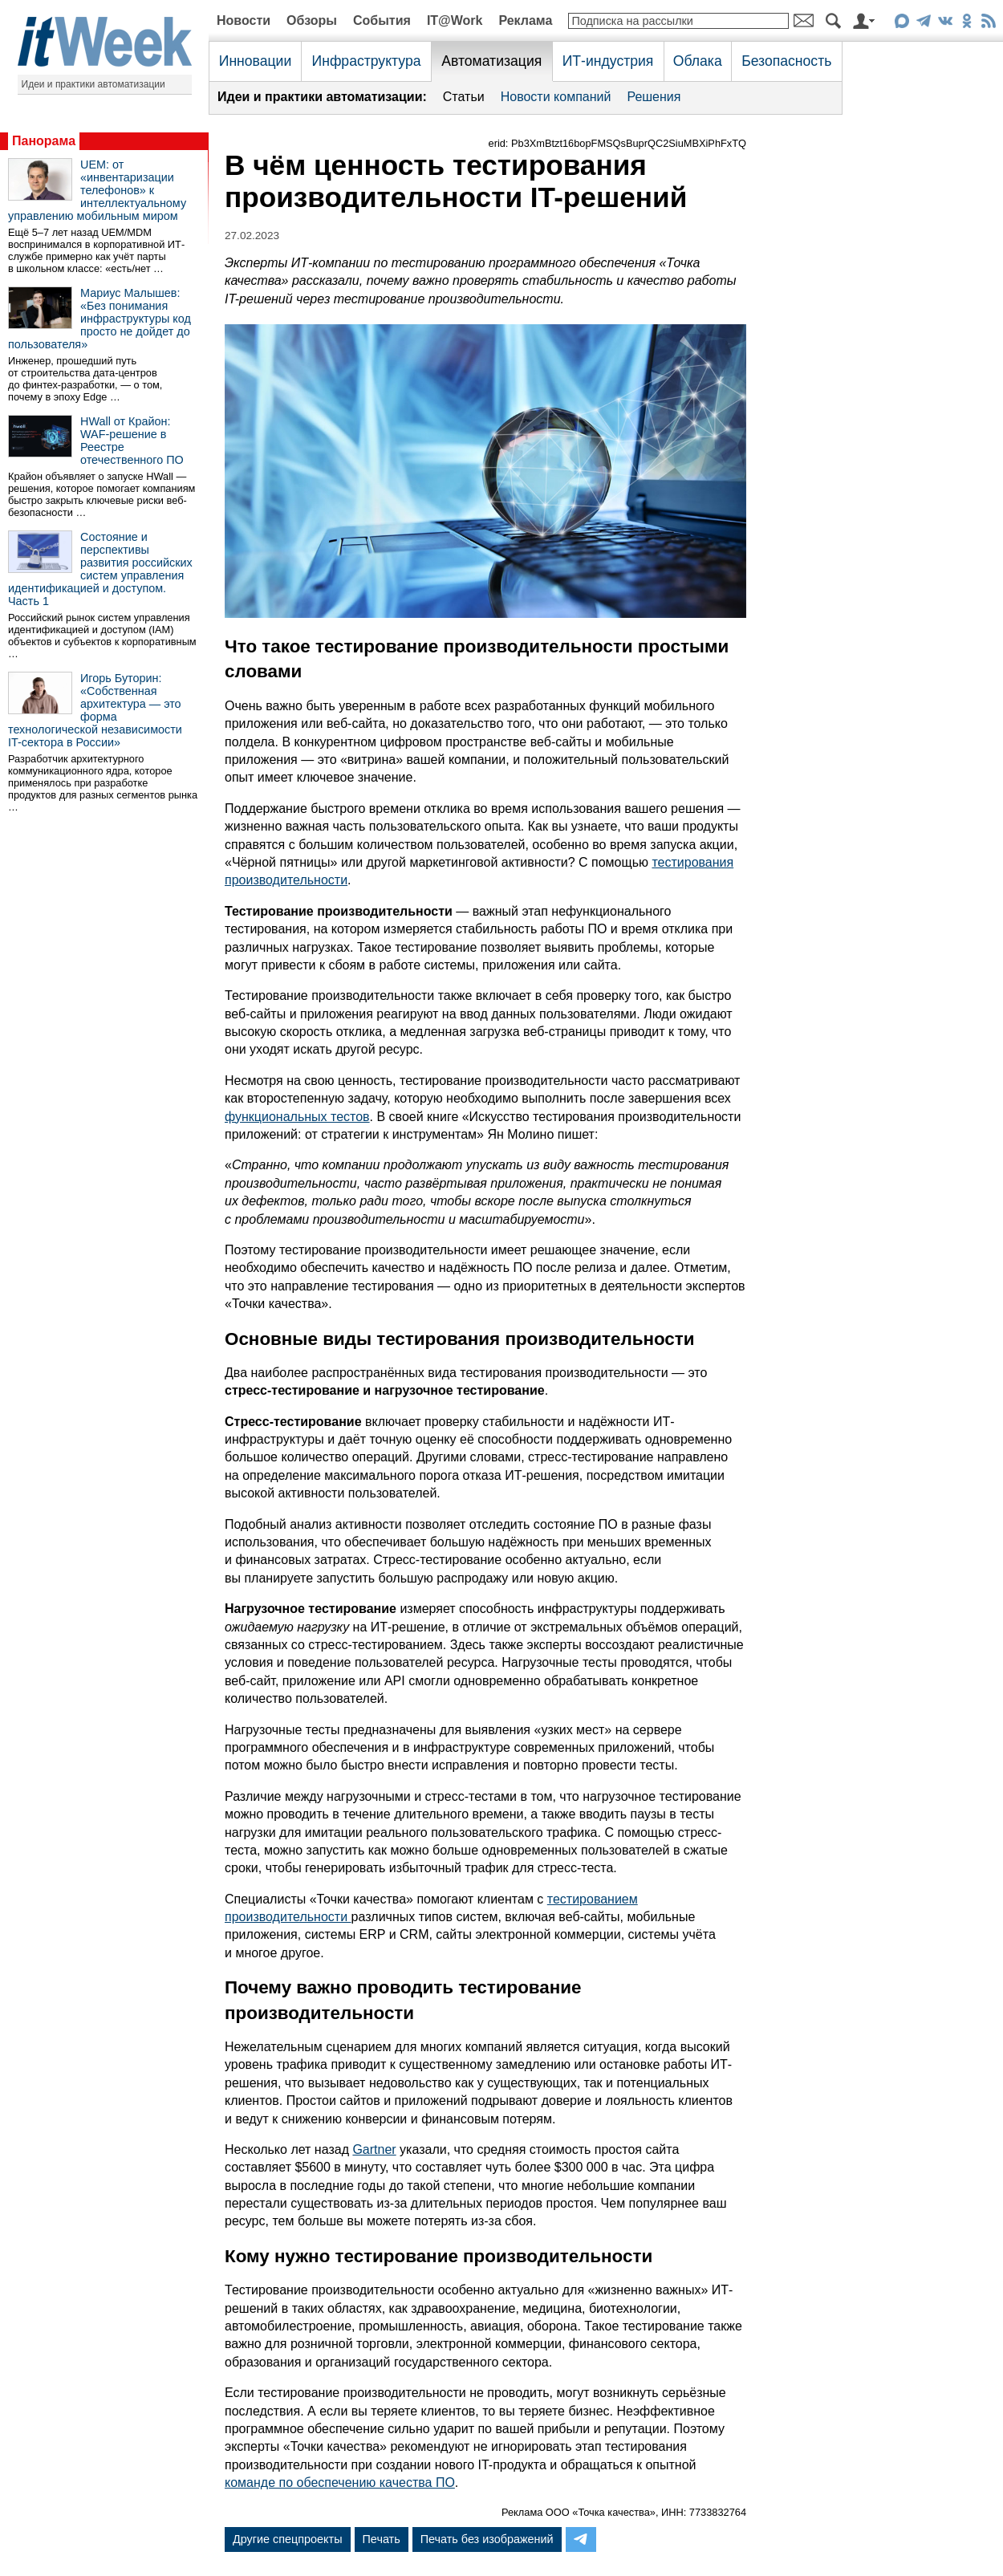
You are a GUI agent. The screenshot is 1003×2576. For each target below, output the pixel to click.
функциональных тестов (297, 1116)
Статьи (464, 97)
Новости (243, 20)
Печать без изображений (487, 2539)
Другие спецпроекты (288, 2539)
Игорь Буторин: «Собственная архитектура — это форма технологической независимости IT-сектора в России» (95, 710)
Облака (697, 61)
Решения (653, 97)
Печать (381, 2539)
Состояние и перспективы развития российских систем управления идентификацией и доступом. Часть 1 (100, 568)
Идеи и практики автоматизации (93, 84)
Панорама (43, 141)
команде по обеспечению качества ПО (340, 2482)
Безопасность (786, 61)
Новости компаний (556, 97)
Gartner (374, 2149)
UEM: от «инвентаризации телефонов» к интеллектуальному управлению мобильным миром (97, 190)
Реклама (525, 20)
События (382, 20)
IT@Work (455, 20)
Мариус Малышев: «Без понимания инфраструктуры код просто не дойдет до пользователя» (99, 318)
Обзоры (311, 20)
